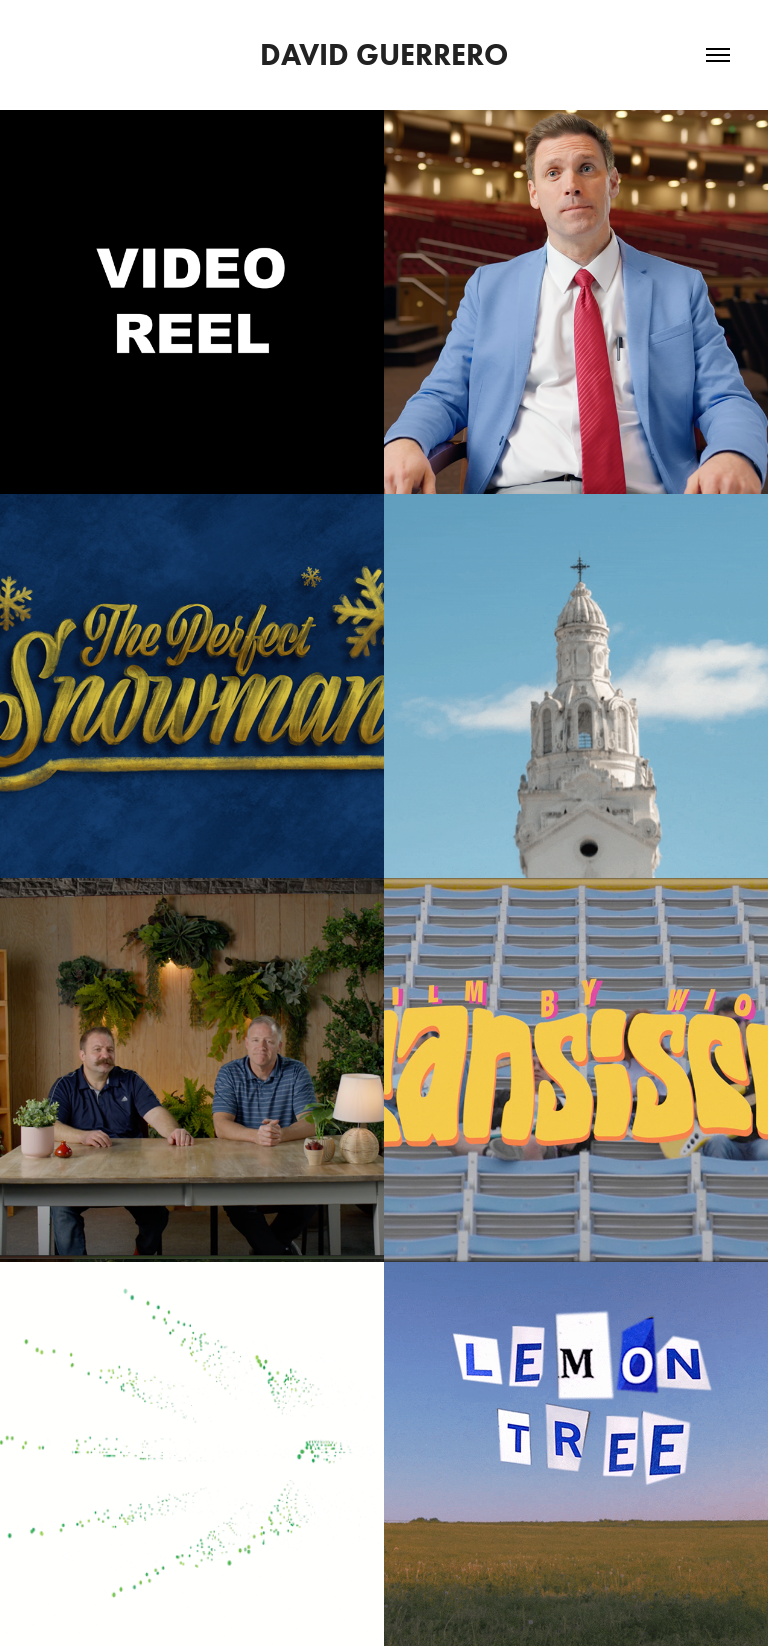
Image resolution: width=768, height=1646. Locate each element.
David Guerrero (384, 54)
